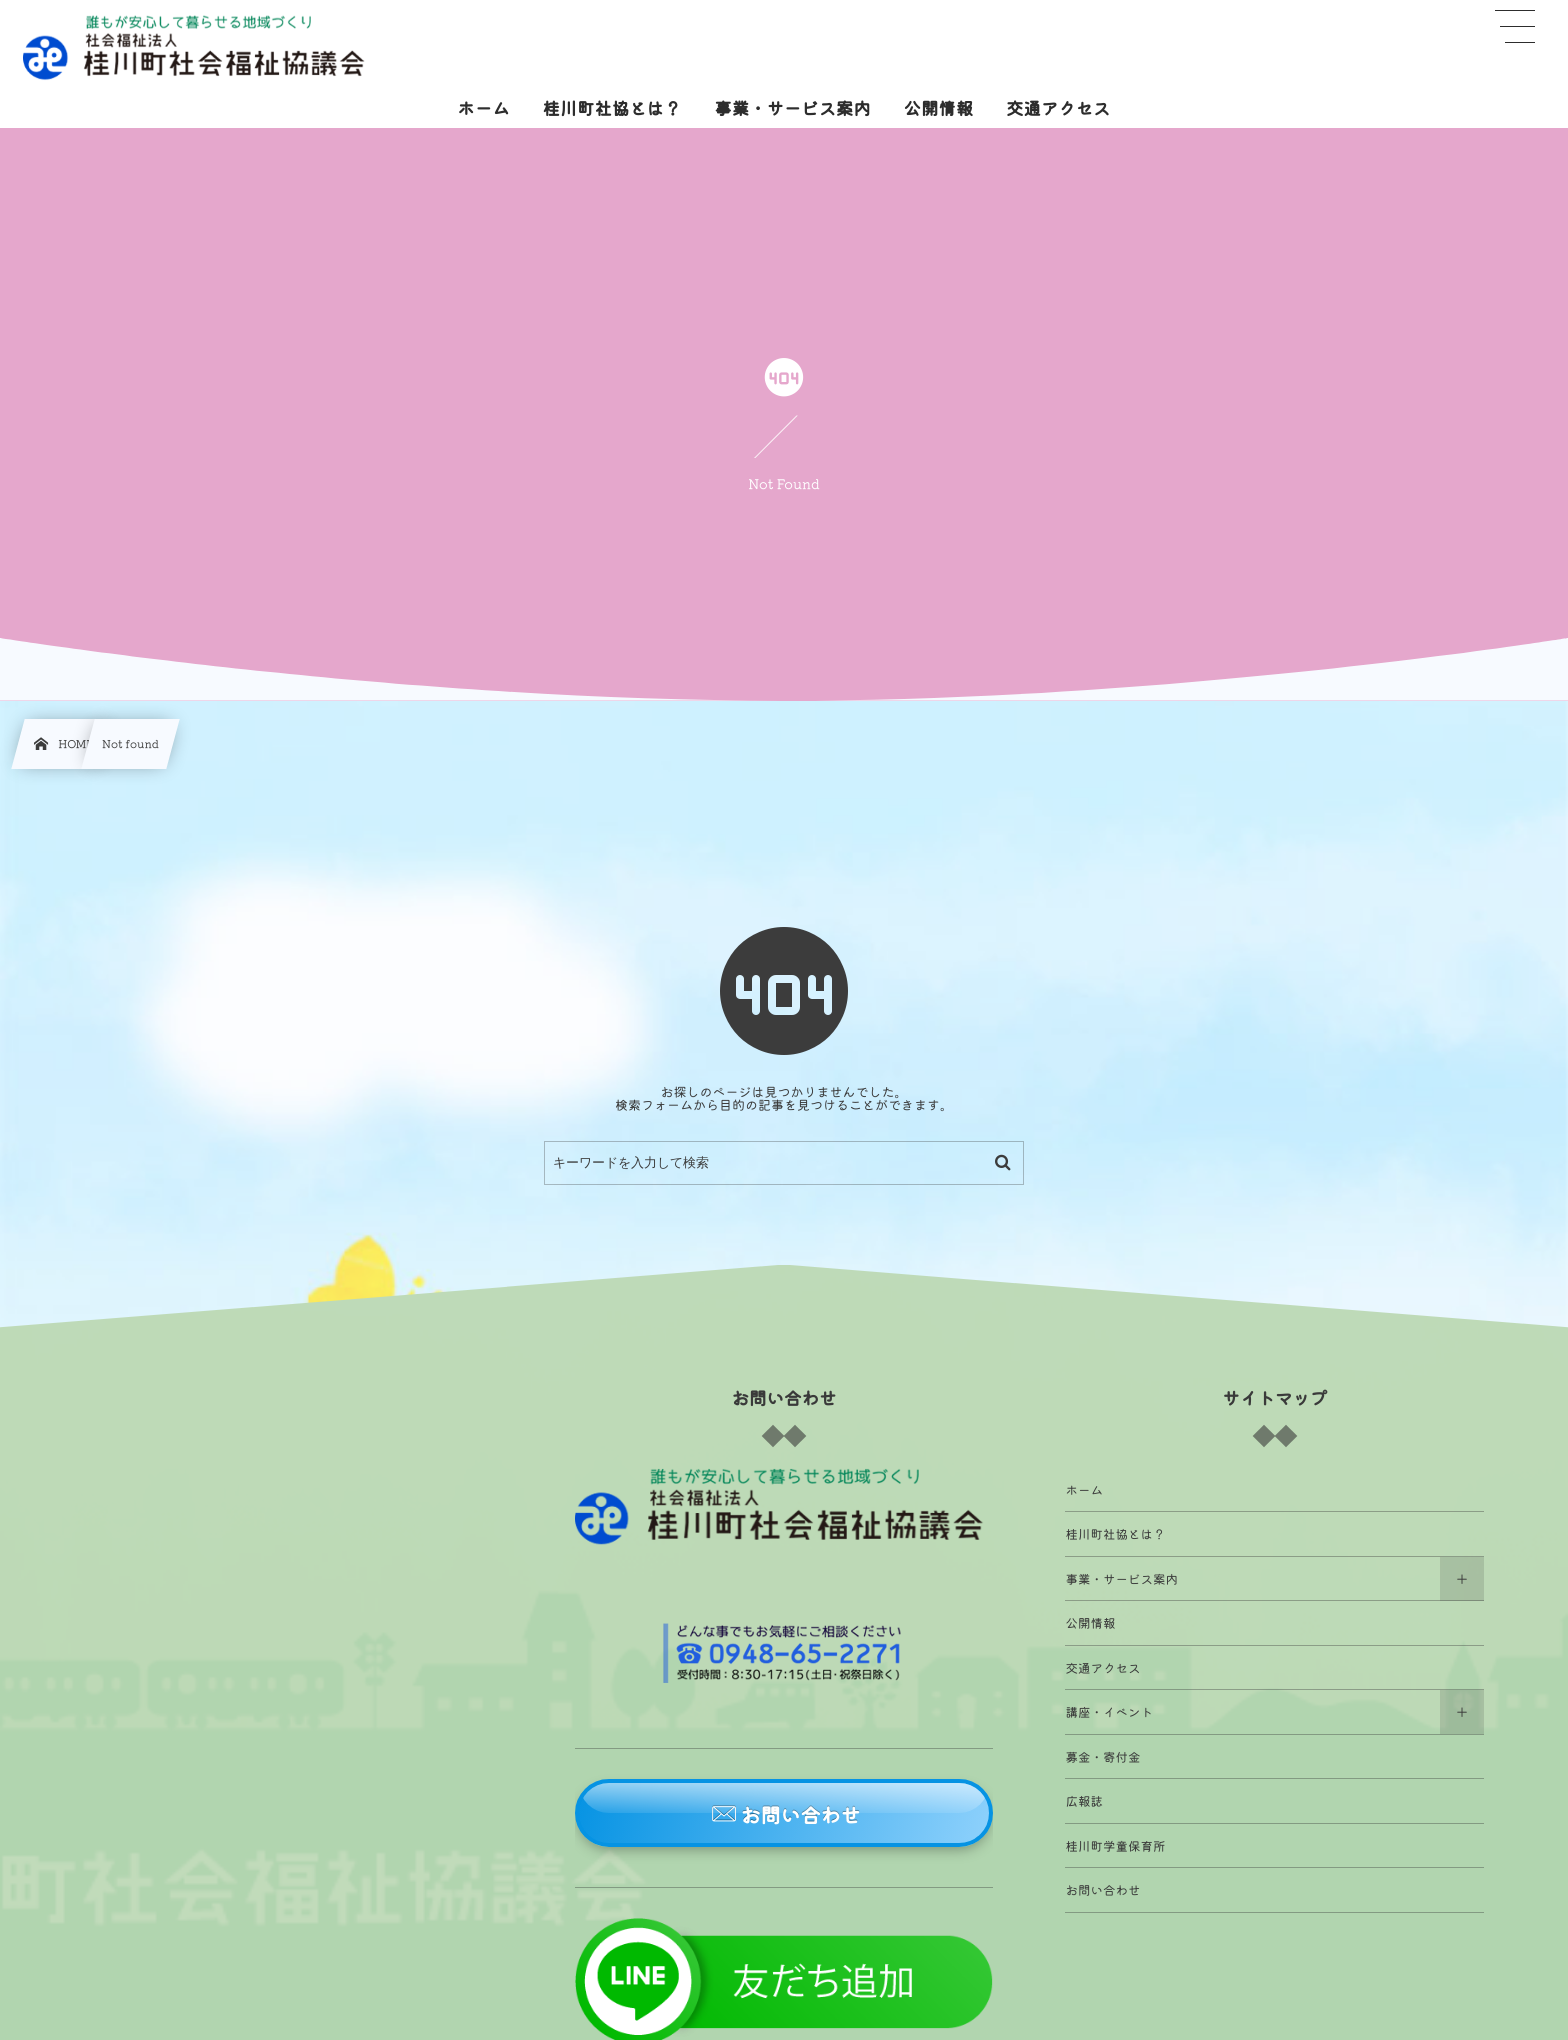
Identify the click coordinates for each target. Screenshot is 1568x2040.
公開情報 (1090, 1622)
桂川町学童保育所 (1115, 1845)
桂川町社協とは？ (1115, 1533)
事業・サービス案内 (1121, 1578)
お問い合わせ (1102, 1889)
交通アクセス (1102, 1667)
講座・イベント (1109, 1711)
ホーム (1084, 1489)
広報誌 (1084, 1800)
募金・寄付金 (1102, 1756)
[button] (784, 1813)
